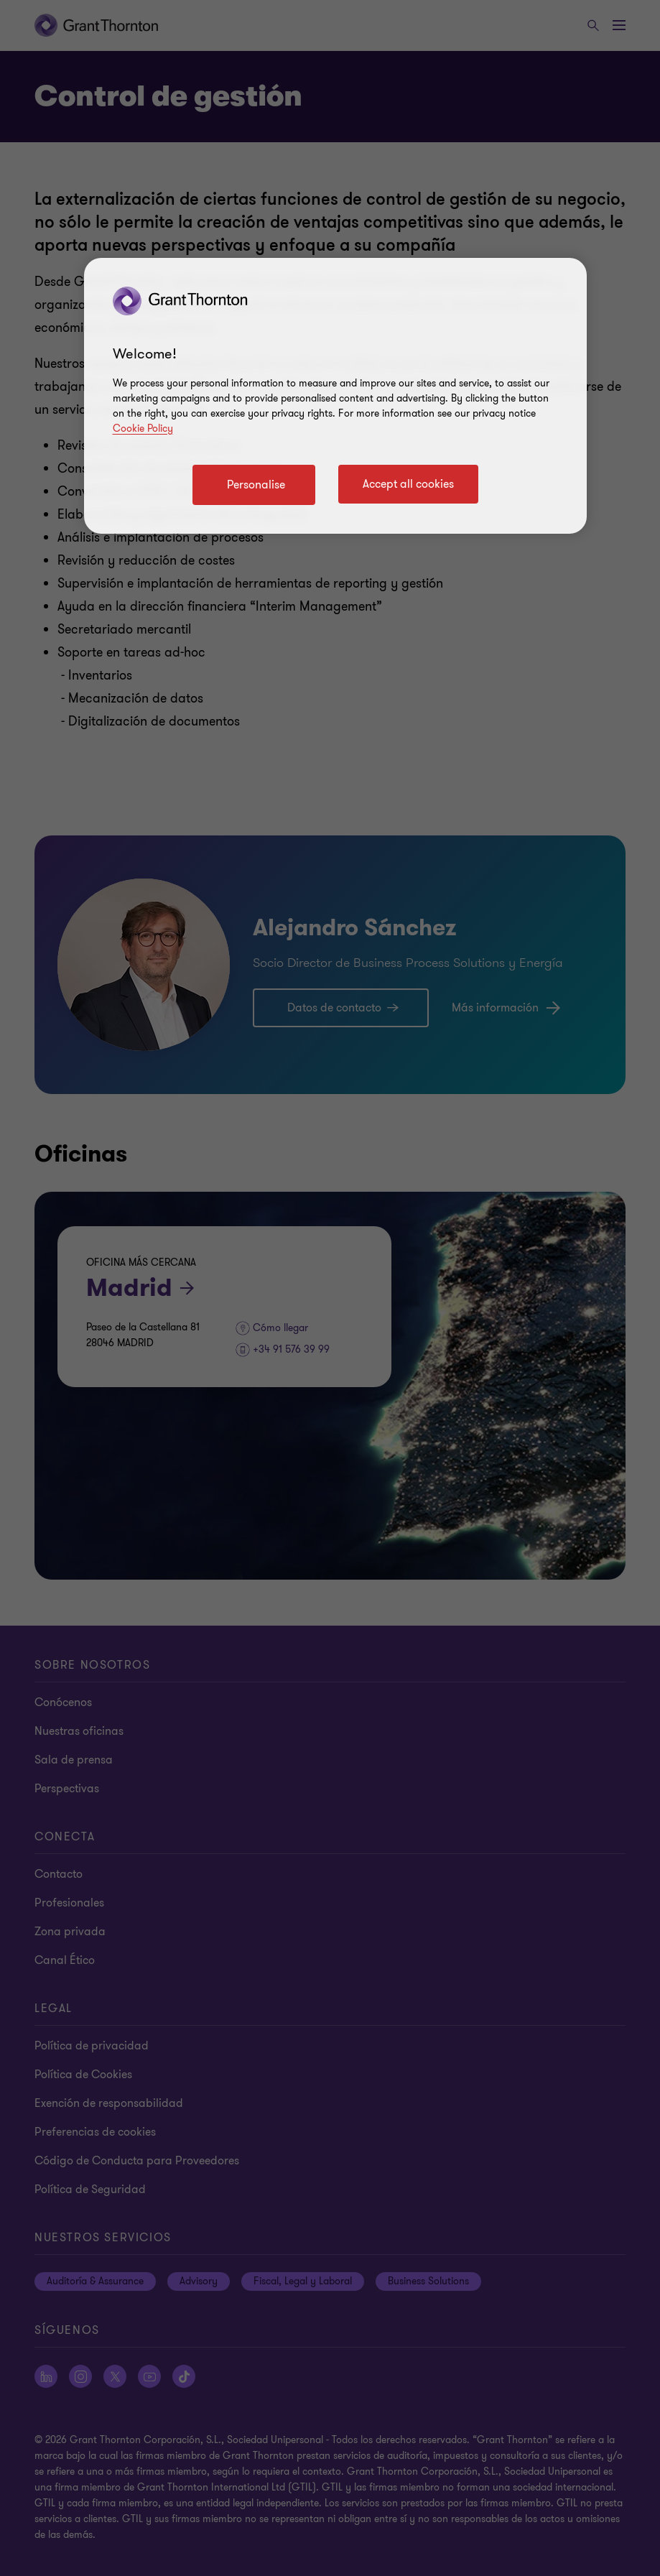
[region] (335, 396)
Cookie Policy (143, 428)
